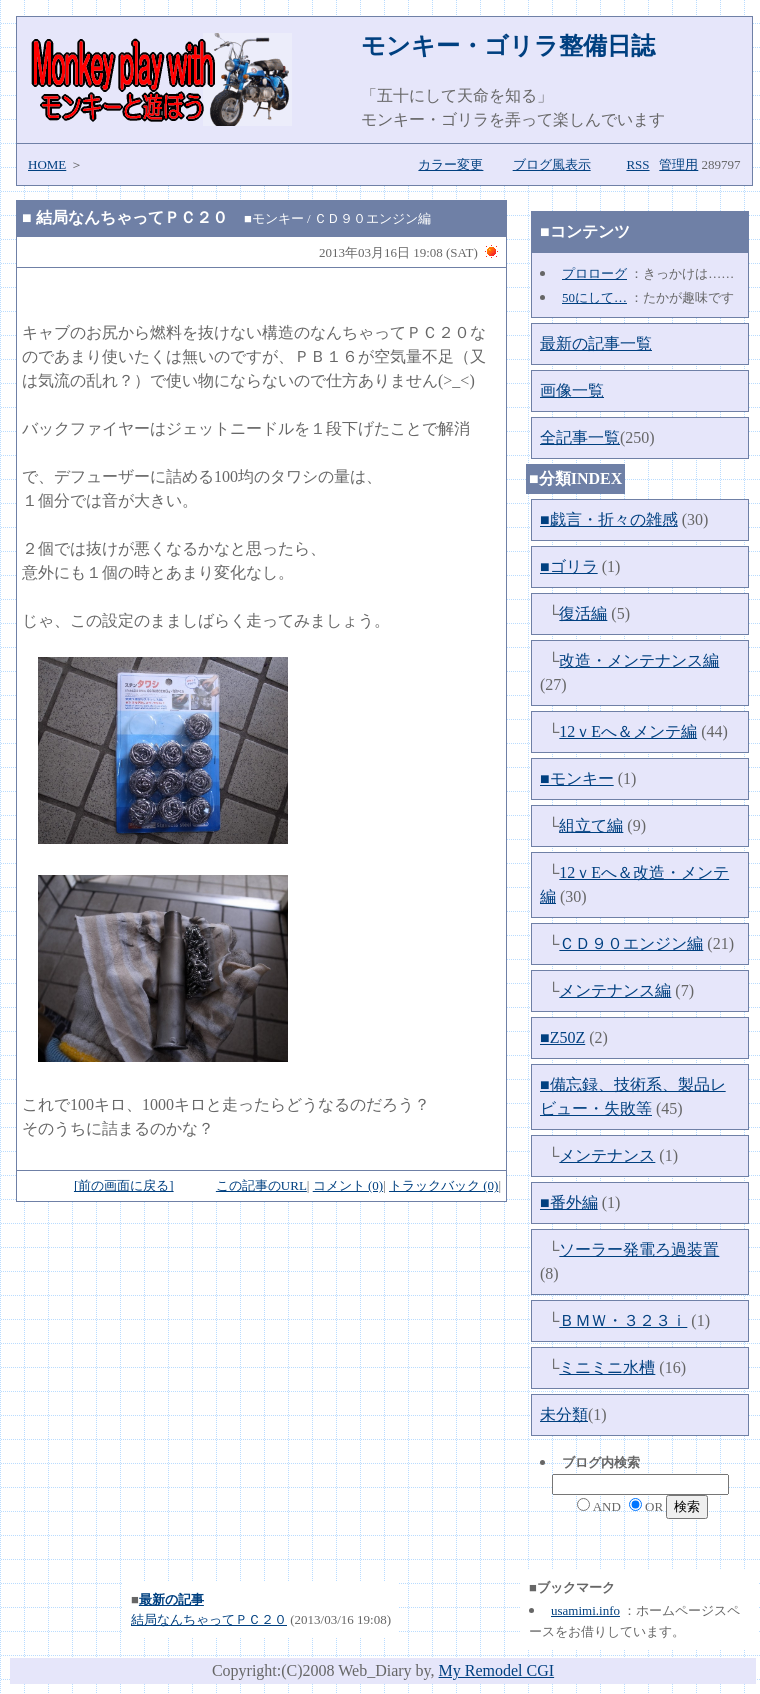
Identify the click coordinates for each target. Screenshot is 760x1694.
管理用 (678, 164)
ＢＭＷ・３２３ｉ (623, 1320)
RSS (637, 164)
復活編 (583, 613)
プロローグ (594, 273)
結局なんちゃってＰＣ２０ (132, 217)
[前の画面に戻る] (124, 1185)
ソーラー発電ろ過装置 (639, 1249)
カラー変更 (450, 164)
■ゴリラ (569, 566)
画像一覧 (572, 390)
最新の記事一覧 (596, 343)
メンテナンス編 (615, 990)
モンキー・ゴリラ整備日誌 (508, 46)
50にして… (594, 297)
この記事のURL (261, 1185)
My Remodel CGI (497, 1670)
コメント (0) (348, 1185)
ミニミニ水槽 (607, 1367)
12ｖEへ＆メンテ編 (628, 731)
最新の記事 (171, 1599)
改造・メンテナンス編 (639, 660)
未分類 (564, 1414)
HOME (47, 164)
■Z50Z (562, 1037)
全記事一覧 (580, 437)
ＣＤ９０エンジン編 (631, 943)
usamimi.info (585, 1610)
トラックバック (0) (443, 1185)
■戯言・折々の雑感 (609, 519)
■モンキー (577, 778)
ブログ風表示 (552, 164)
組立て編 (591, 825)
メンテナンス (607, 1155)
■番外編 (569, 1202)
